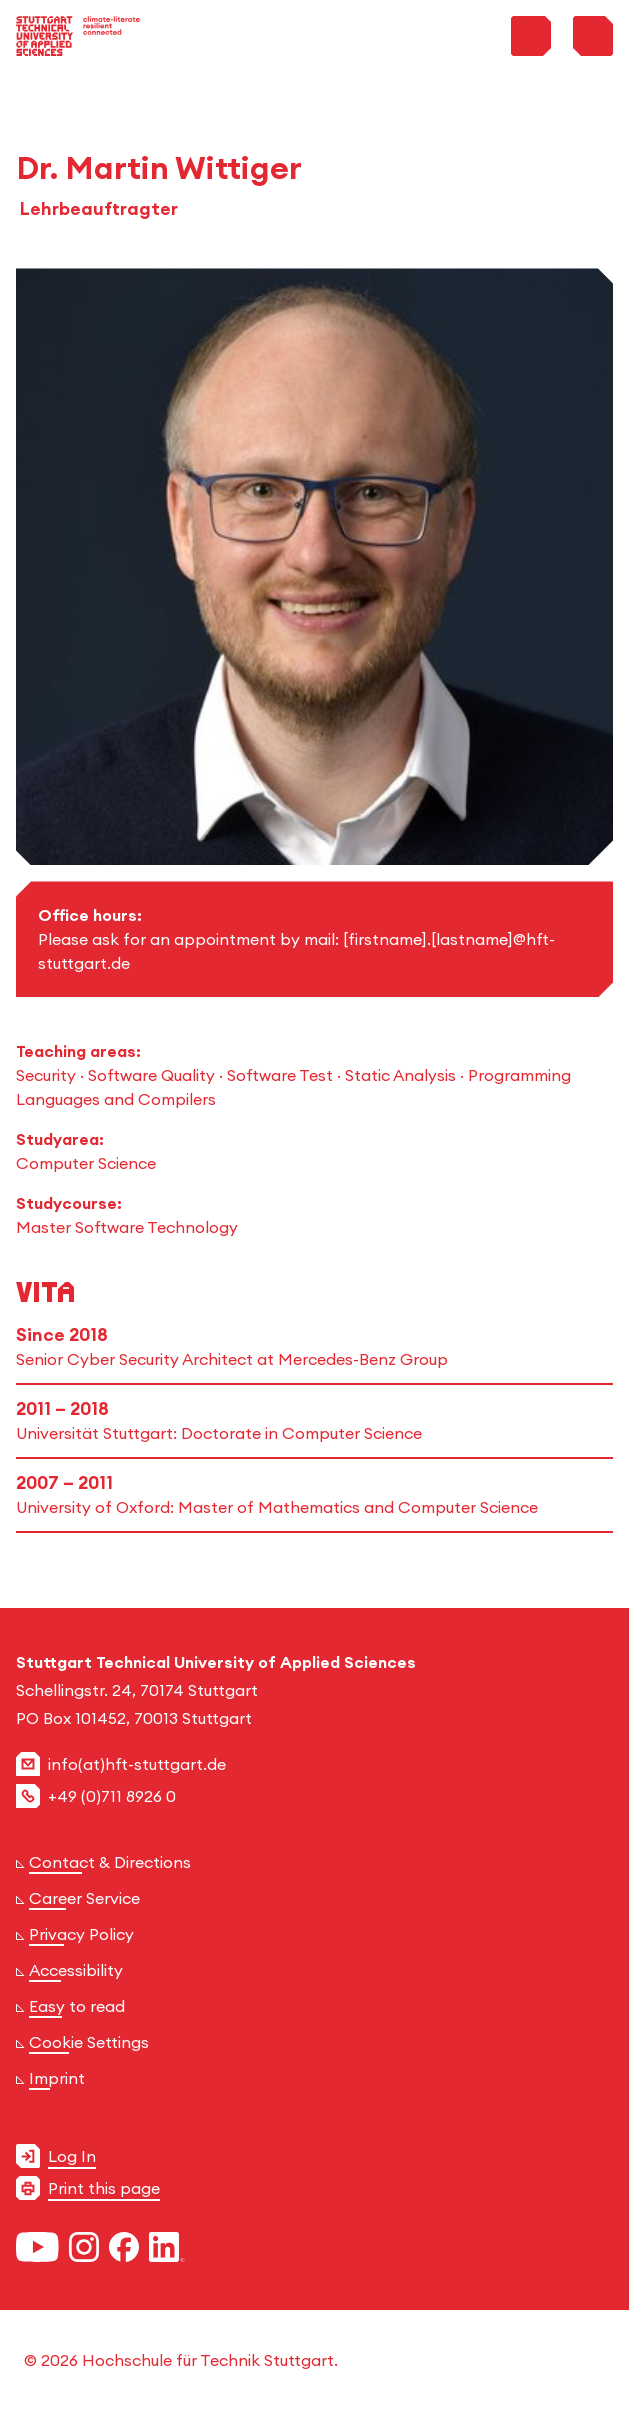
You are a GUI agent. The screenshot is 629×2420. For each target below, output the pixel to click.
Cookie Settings (89, 2042)
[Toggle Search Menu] (531, 36)
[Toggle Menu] (593, 36)
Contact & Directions (110, 1862)
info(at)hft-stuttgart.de (137, 1764)
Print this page (104, 2188)
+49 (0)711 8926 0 (112, 1796)
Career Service (84, 1898)
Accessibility (76, 1970)
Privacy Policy (81, 1934)
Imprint (57, 2078)
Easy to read (77, 2006)
